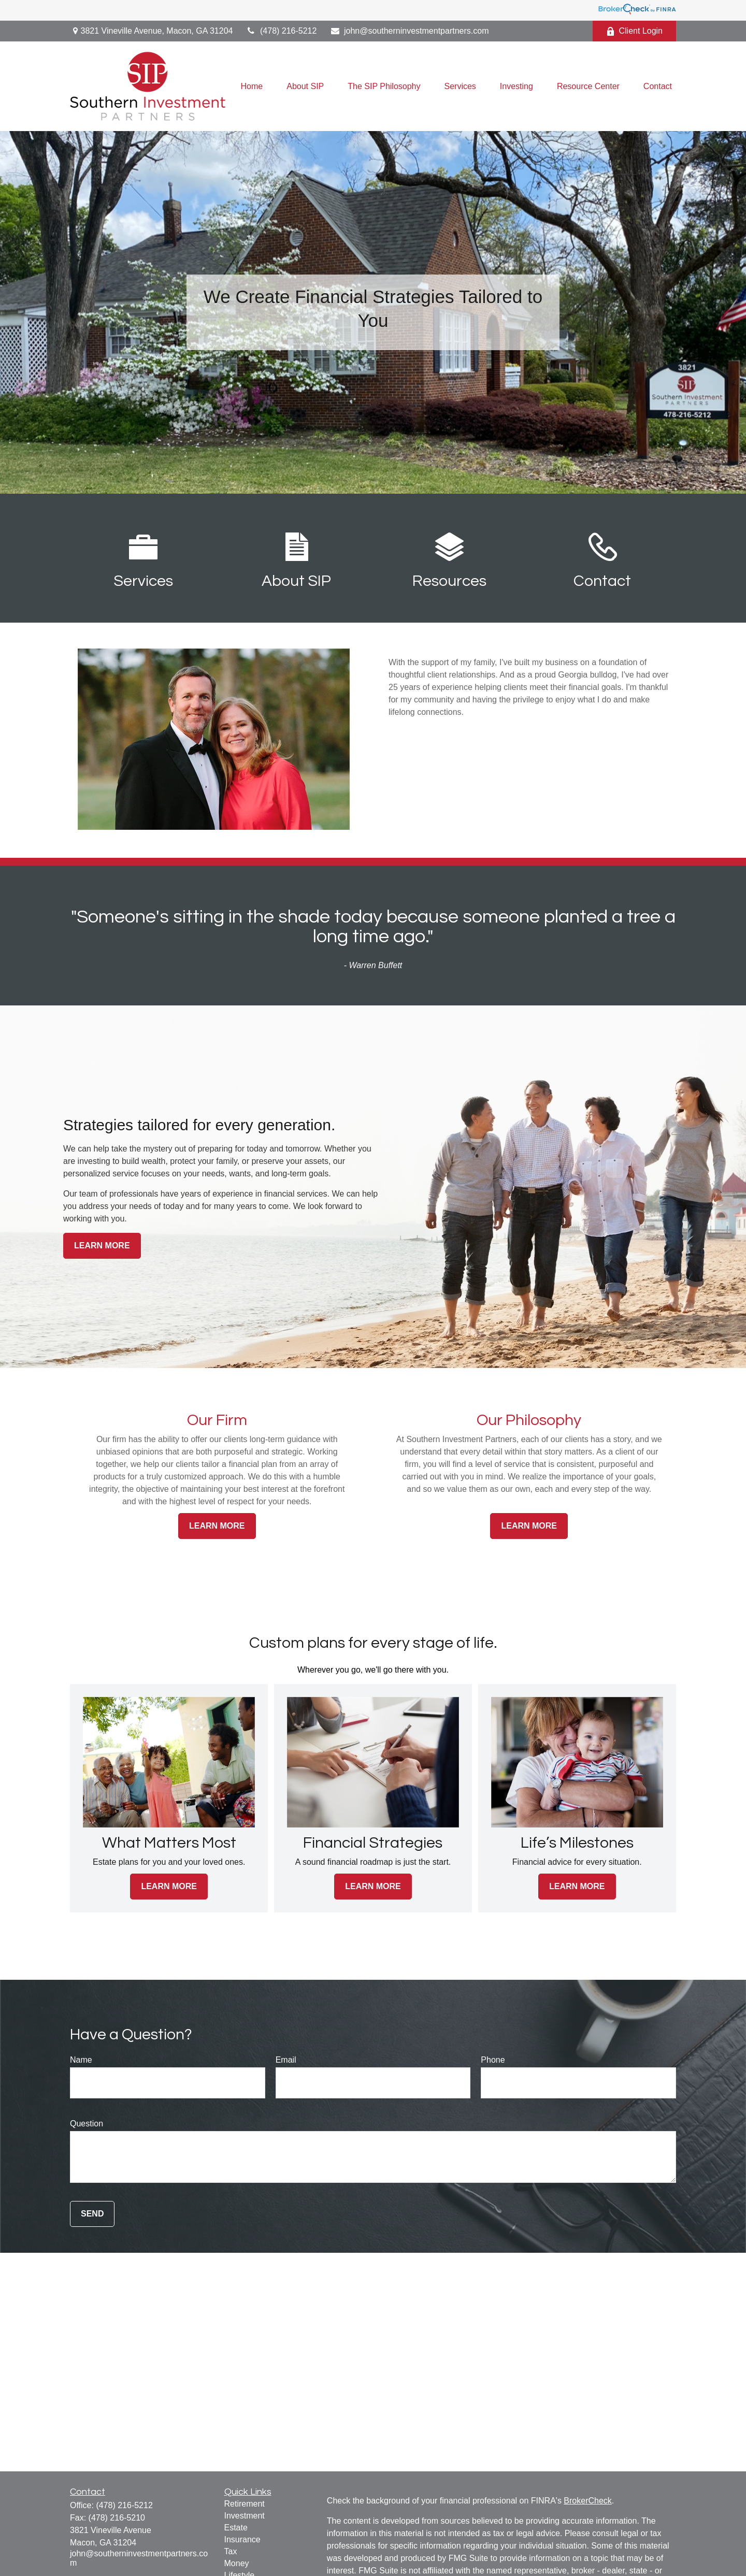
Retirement (244, 2503)
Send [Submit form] (92, 2213)
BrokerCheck (587, 2500)
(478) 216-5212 (281, 30)
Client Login (634, 31)
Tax (230, 2551)
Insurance (242, 2539)
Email (286, 2059)
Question (86, 2123)
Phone (493, 2059)
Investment (244, 2515)
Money (236, 2563)
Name (81, 2059)
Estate (236, 2527)
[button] (252, 86)
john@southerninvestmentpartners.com (409, 30)
